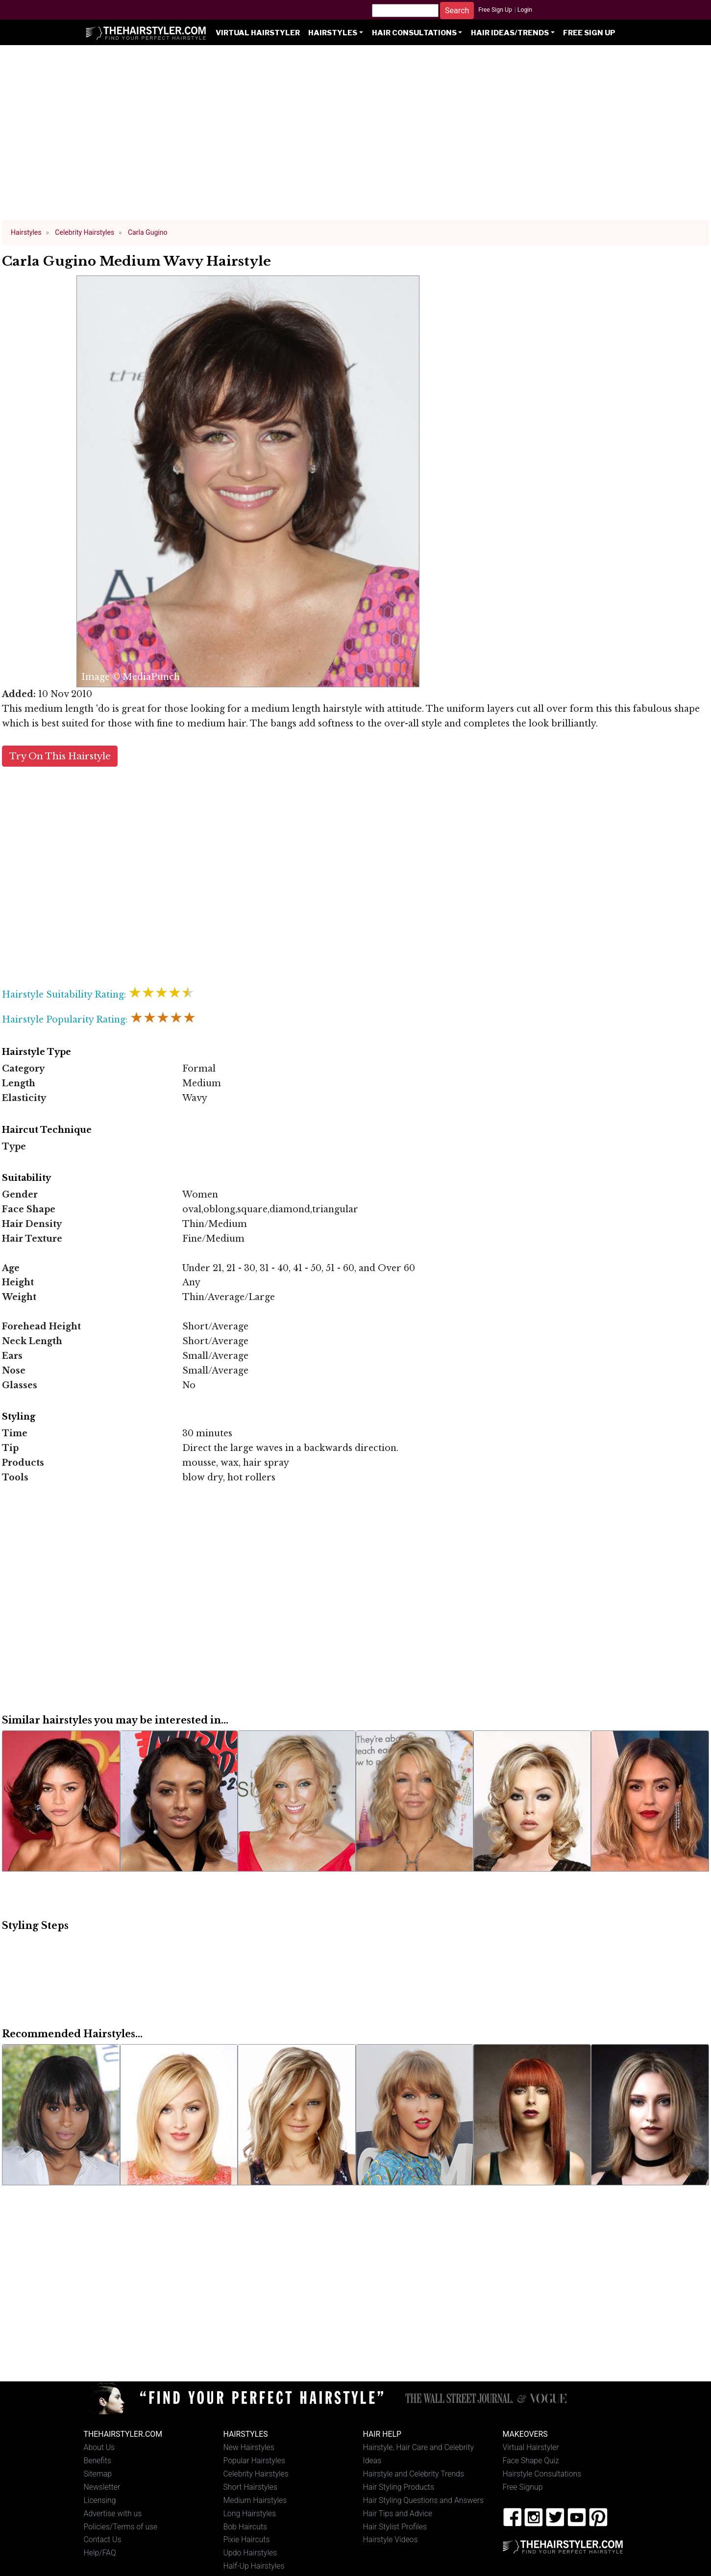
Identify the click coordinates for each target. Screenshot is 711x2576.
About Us (99, 2447)
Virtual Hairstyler (258, 32)
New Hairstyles (248, 2447)
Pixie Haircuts (246, 2539)
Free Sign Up (495, 9)
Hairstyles (332, 32)
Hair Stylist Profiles (395, 2526)
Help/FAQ (100, 2552)
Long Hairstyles (249, 2513)
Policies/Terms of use (121, 2526)
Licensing (100, 2500)
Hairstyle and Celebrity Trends (413, 2473)
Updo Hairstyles (250, 2552)
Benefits (97, 2460)
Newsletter (102, 2487)
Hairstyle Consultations (542, 2473)
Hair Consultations (414, 32)
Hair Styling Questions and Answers (423, 2500)
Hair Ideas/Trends (510, 32)
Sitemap (98, 2473)
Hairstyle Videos (390, 2539)
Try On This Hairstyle (60, 756)
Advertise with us (113, 2513)
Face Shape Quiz (531, 2460)
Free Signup (523, 2487)
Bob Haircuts (245, 2526)
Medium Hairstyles (255, 2500)
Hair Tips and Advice (398, 2513)
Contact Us (103, 2539)
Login (524, 9)
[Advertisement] (356, 137)
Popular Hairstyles (254, 2460)
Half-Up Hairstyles (254, 2566)
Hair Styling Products (398, 2487)
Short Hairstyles (250, 2487)
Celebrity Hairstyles (256, 2473)
